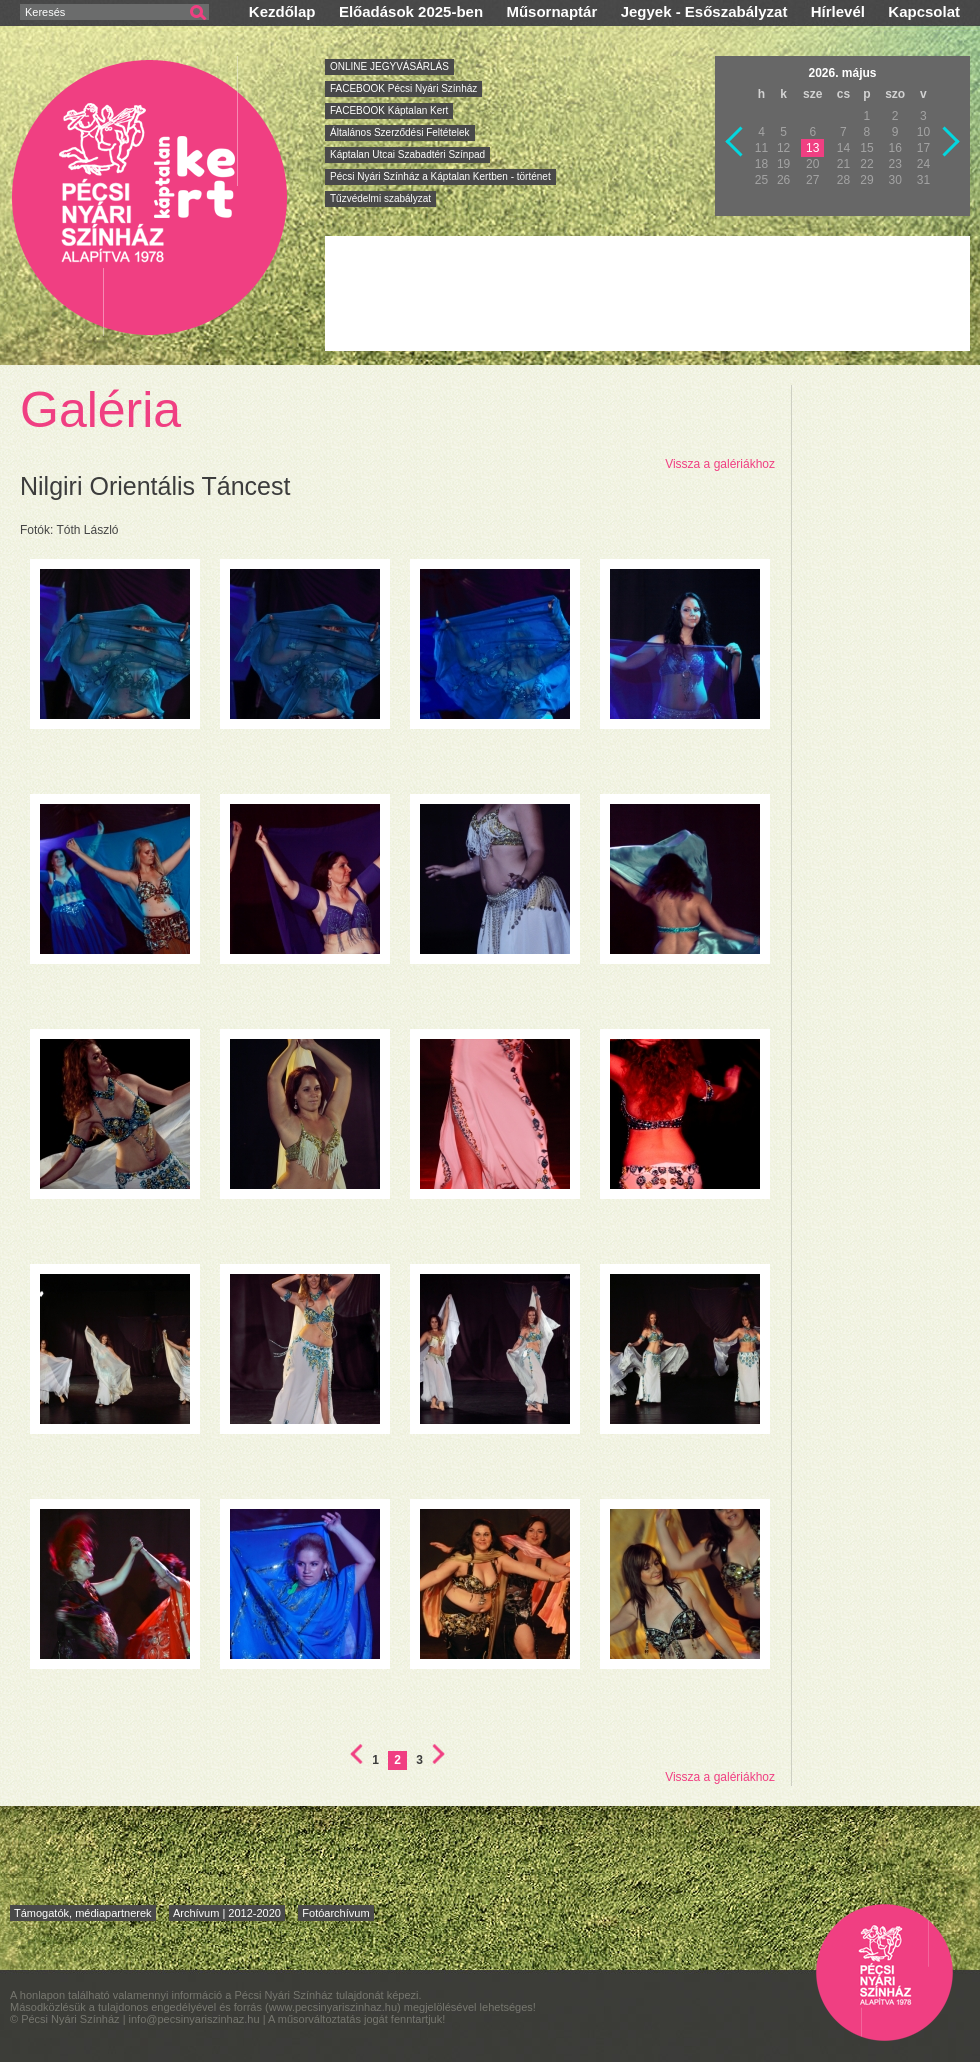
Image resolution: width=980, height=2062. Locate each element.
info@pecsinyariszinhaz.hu (196, 2019)
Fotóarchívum (335, 1913)
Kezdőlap (282, 11)
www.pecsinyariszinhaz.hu (333, 2007)
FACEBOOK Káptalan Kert (389, 110)
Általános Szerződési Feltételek (400, 132)
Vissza (735, 142)
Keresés (45, 12)
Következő (952, 142)
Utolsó (438, 1754)
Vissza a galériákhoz (720, 464)
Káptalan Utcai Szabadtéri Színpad (407, 154)
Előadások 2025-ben (411, 11)
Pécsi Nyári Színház (150, 196)
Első (356, 1754)
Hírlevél (838, 11)
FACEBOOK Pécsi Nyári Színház (403, 88)
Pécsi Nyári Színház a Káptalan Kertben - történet (440, 176)
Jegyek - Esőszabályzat (704, 11)
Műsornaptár (551, 11)
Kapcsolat (924, 11)
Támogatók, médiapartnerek (83, 1913)
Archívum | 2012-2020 (227, 1913)
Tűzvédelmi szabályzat (380, 198)
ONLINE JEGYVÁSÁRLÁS (389, 66)
